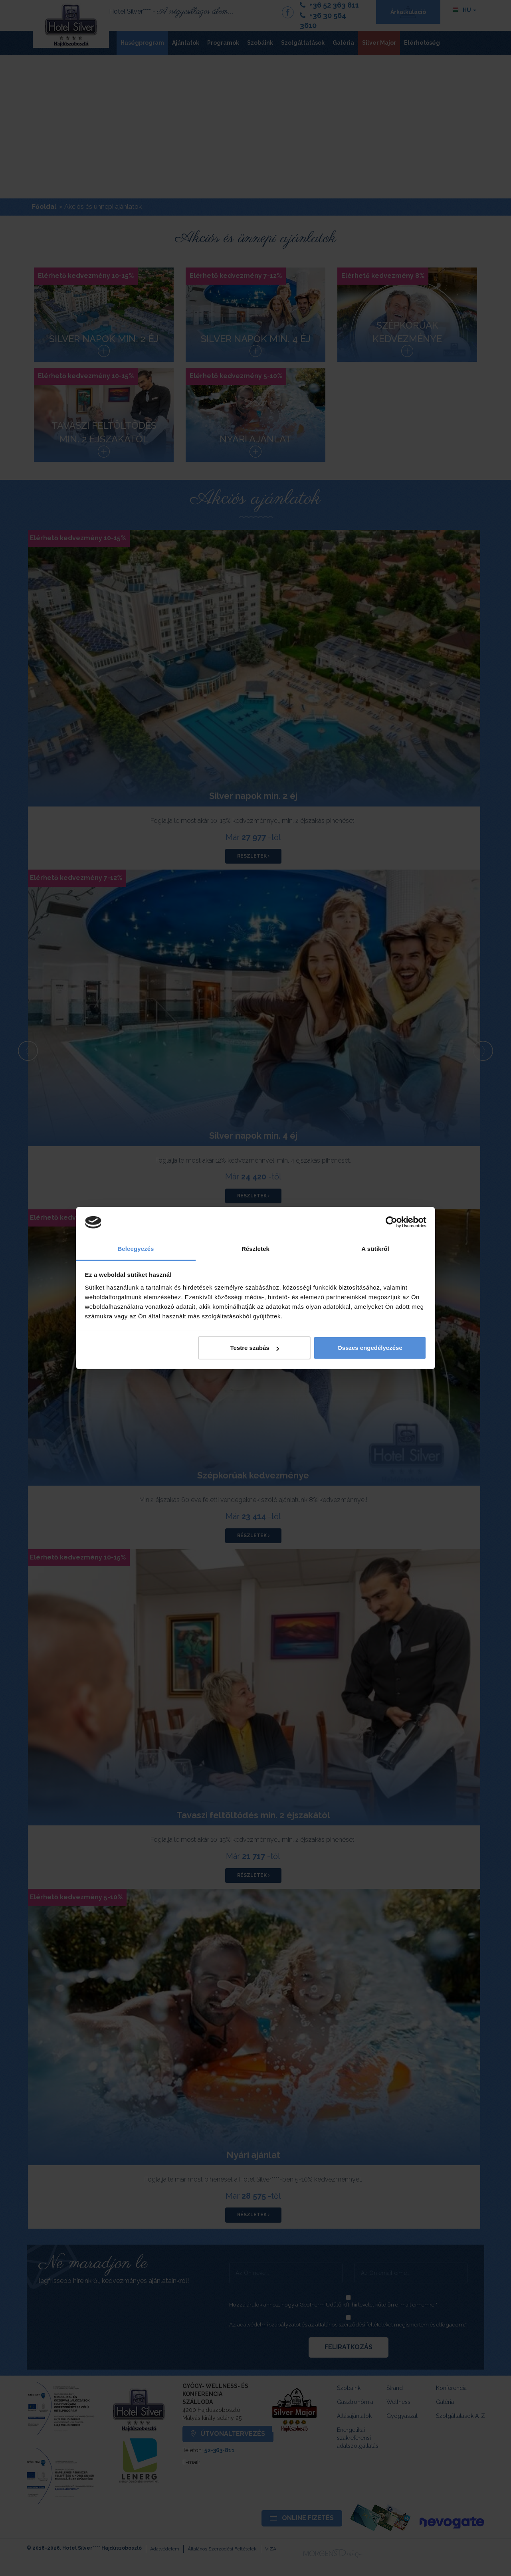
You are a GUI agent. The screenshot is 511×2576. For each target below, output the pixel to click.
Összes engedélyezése (369, 1347)
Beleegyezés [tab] (135, 1248)
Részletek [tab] (255, 1248)
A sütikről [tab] (375, 1248)
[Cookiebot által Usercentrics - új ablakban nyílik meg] (391, 1223)
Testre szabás (254, 1347)
